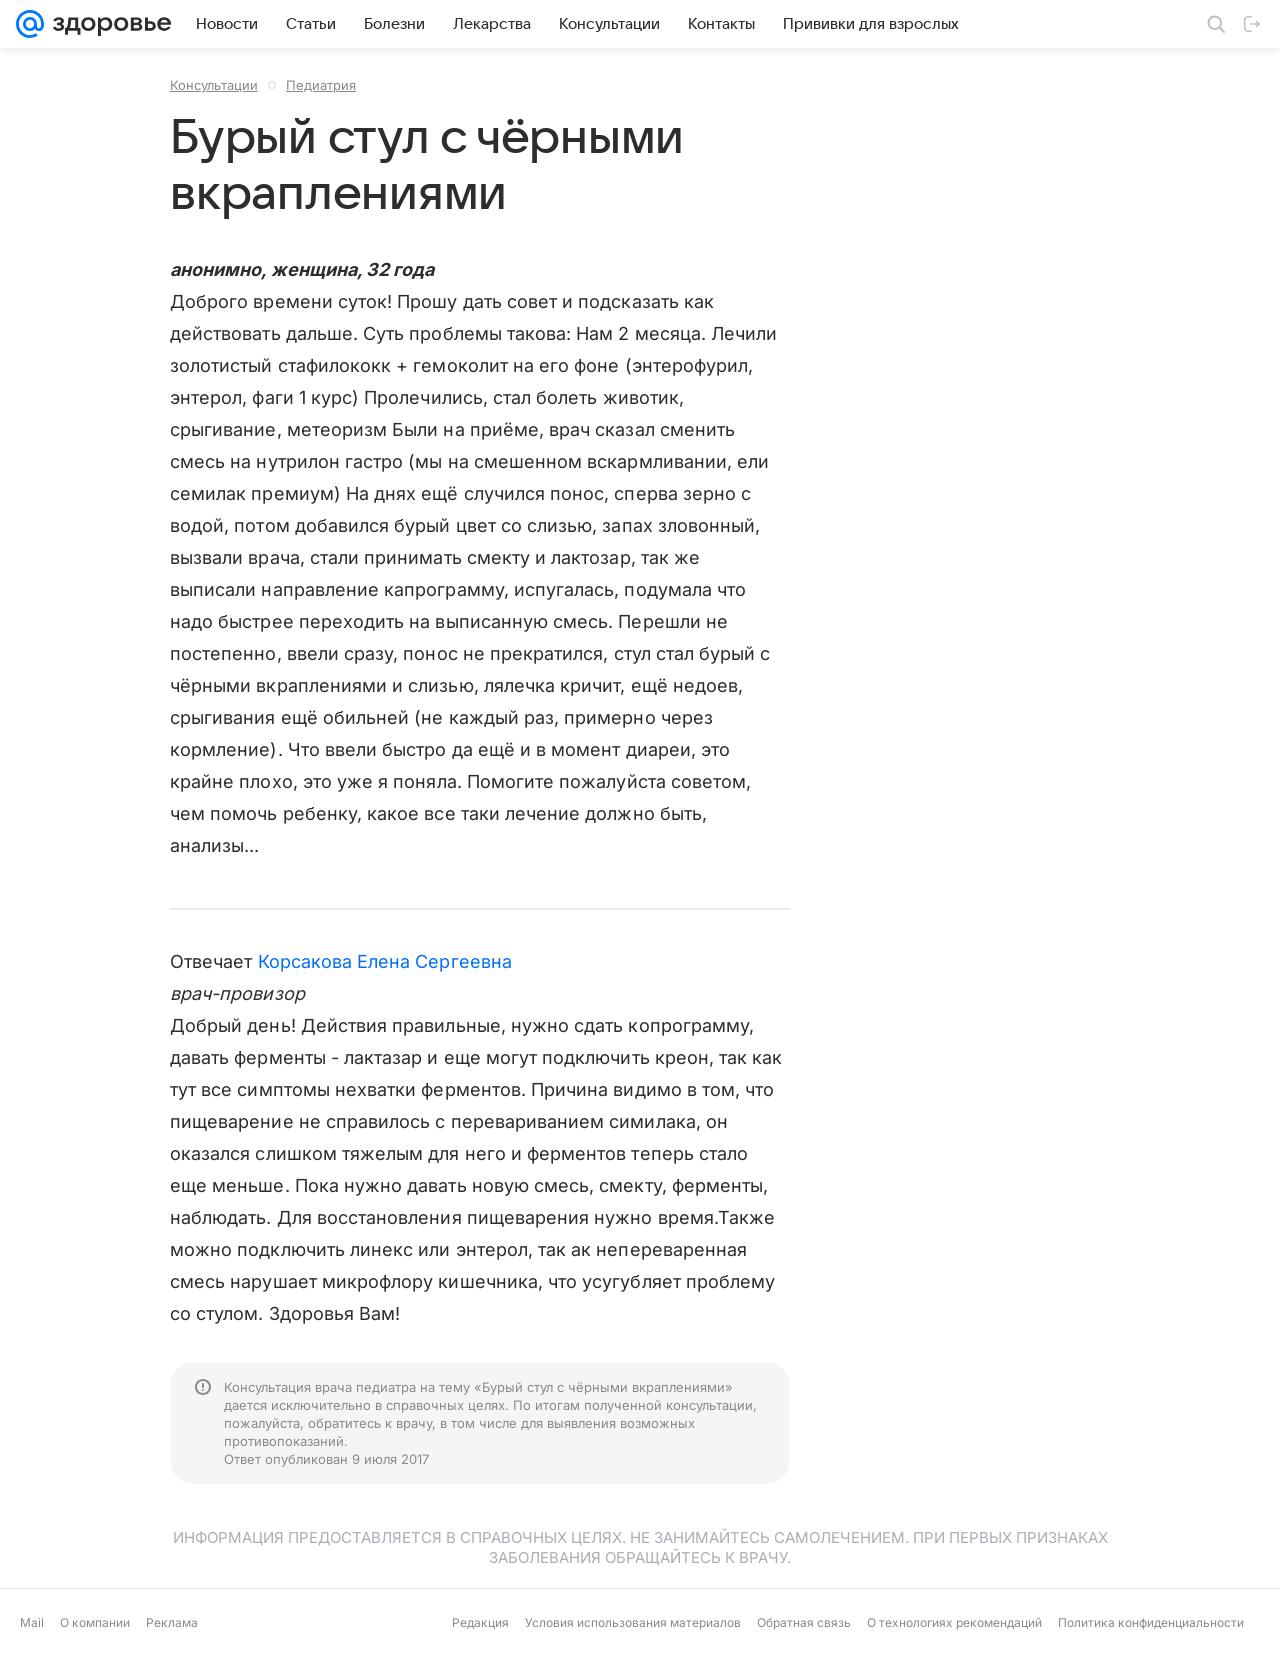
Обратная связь (804, 1622)
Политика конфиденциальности (1151, 1622)
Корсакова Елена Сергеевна (385, 961)
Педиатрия (321, 85)
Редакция (480, 1622)
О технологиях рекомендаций (954, 1622)
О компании (95, 1622)
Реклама (172, 1622)
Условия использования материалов (633, 1622)
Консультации (214, 85)
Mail (32, 1622)
